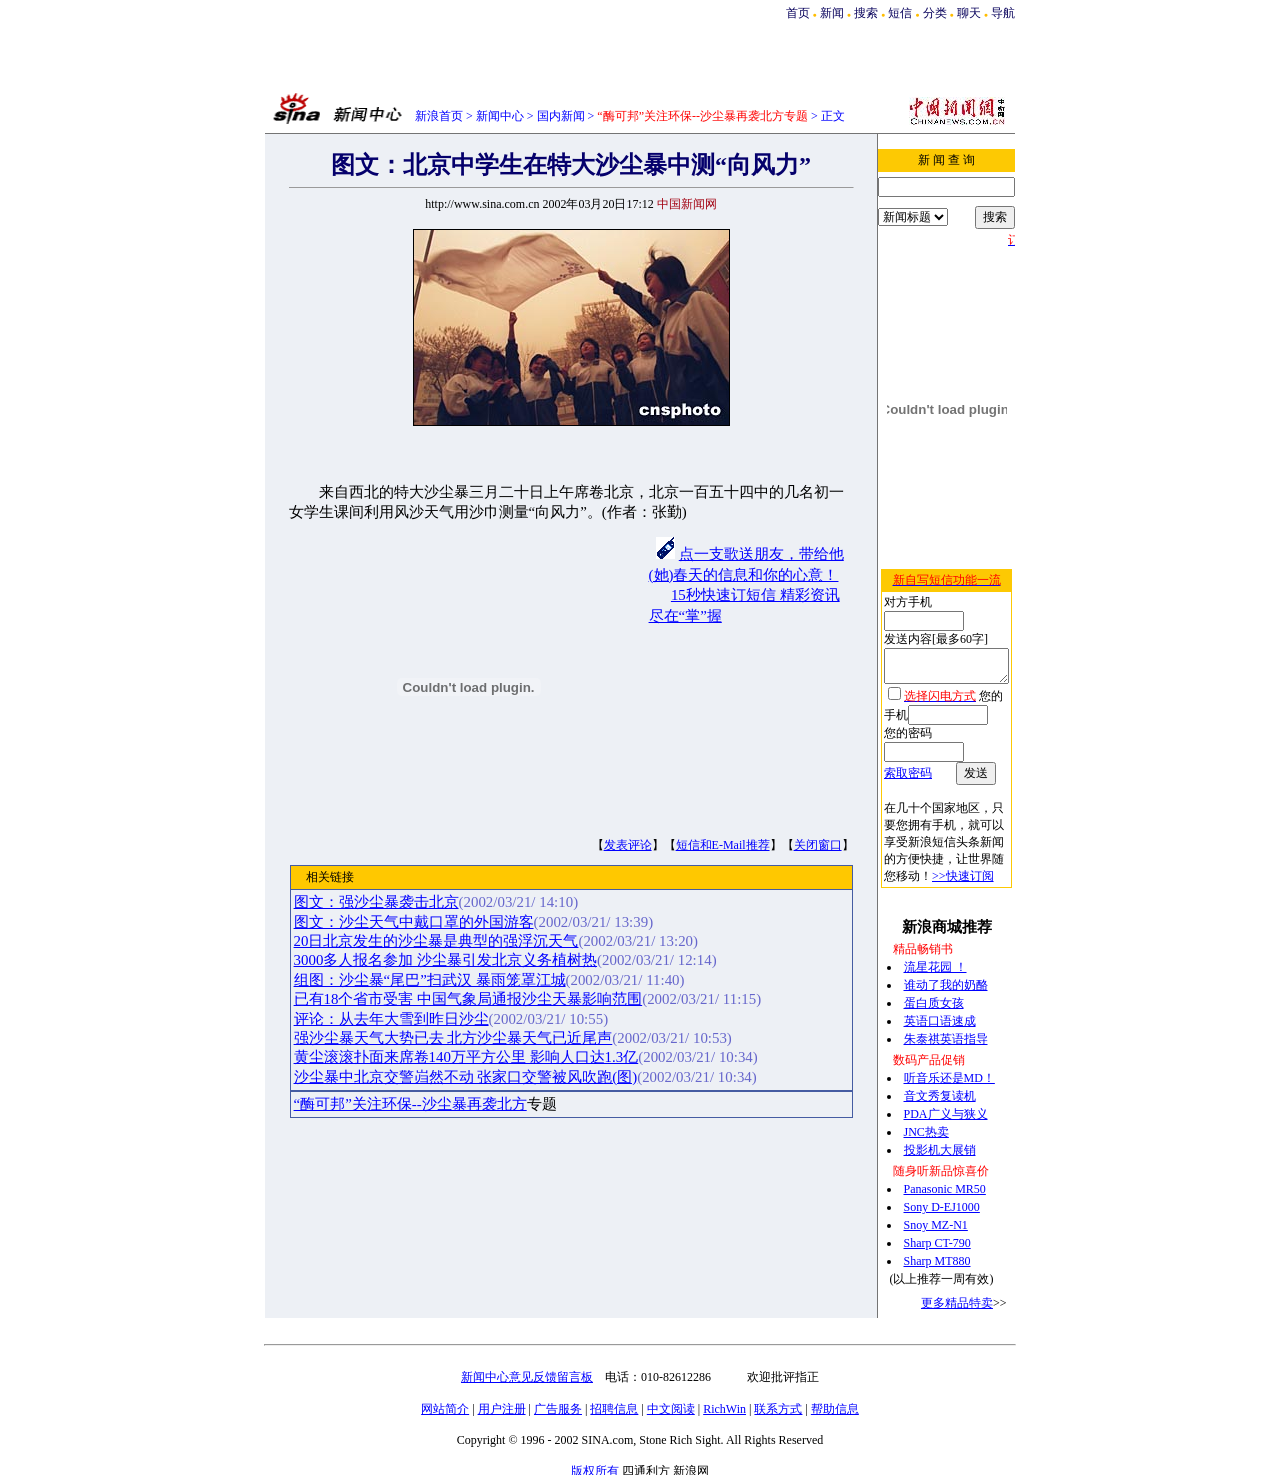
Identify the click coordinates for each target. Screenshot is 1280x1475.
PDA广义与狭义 (942, 1086)
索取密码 (898, 745)
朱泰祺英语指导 (942, 1011)
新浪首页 (439, 116)
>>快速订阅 (905, 848)
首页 (798, 13)
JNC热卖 (922, 1104)
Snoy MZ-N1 (932, 1197)
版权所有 (595, 1443)
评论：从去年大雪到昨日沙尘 (387, 1019)
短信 (900, 13)
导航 (1003, 13)
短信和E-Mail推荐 (719, 845)
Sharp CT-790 (933, 1215)
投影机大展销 (936, 1122)
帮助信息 (835, 1381)
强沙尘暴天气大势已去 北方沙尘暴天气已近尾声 (449, 1038)
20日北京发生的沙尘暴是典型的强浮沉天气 (432, 941)
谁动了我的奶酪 (942, 957)
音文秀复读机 (936, 1068)
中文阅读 (671, 1381)
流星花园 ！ (931, 939)
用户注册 (502, 1381)
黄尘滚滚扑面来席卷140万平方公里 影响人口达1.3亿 (462, 1057)
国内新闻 (561, 116)
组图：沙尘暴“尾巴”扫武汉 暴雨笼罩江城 (426, 980)
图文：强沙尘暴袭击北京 (372, 902)
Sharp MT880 (933, 1233)
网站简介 (445, 1381)
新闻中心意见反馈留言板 (527, 1349)
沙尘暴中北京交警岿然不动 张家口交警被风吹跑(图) (462, 1077)
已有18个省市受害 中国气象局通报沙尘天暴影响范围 (464, 999)
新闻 (832, 13)
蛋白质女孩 (930, 975)
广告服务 (558, 1381)
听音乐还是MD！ (945, 1050)
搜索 (867, 13)
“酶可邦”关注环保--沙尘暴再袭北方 (406, 1104)
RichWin (724, 1381)
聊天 (969, 13)
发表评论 (624, 845)
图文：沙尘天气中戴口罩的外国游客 (410, 922)
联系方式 (778, 1381)
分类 (935, 13)
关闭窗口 (814, 845)
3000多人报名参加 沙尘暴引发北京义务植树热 (442, 960)
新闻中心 (500, 116)
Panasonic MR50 (941, 1161)
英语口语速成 (936, 993)
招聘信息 (614, 1381)
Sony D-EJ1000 (938, 1179)
